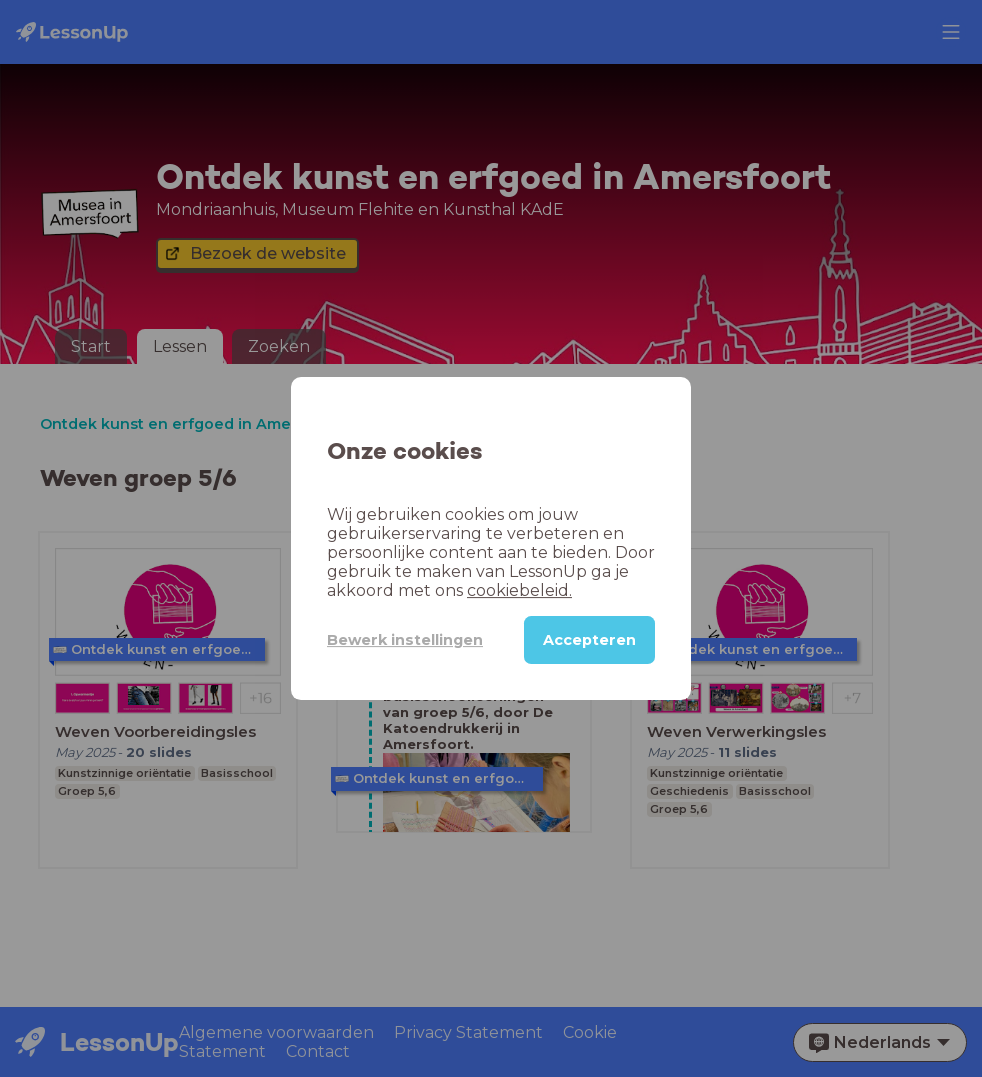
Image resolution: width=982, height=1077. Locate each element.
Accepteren (589, 640)
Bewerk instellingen (405, 640)
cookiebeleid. (519, 590)
